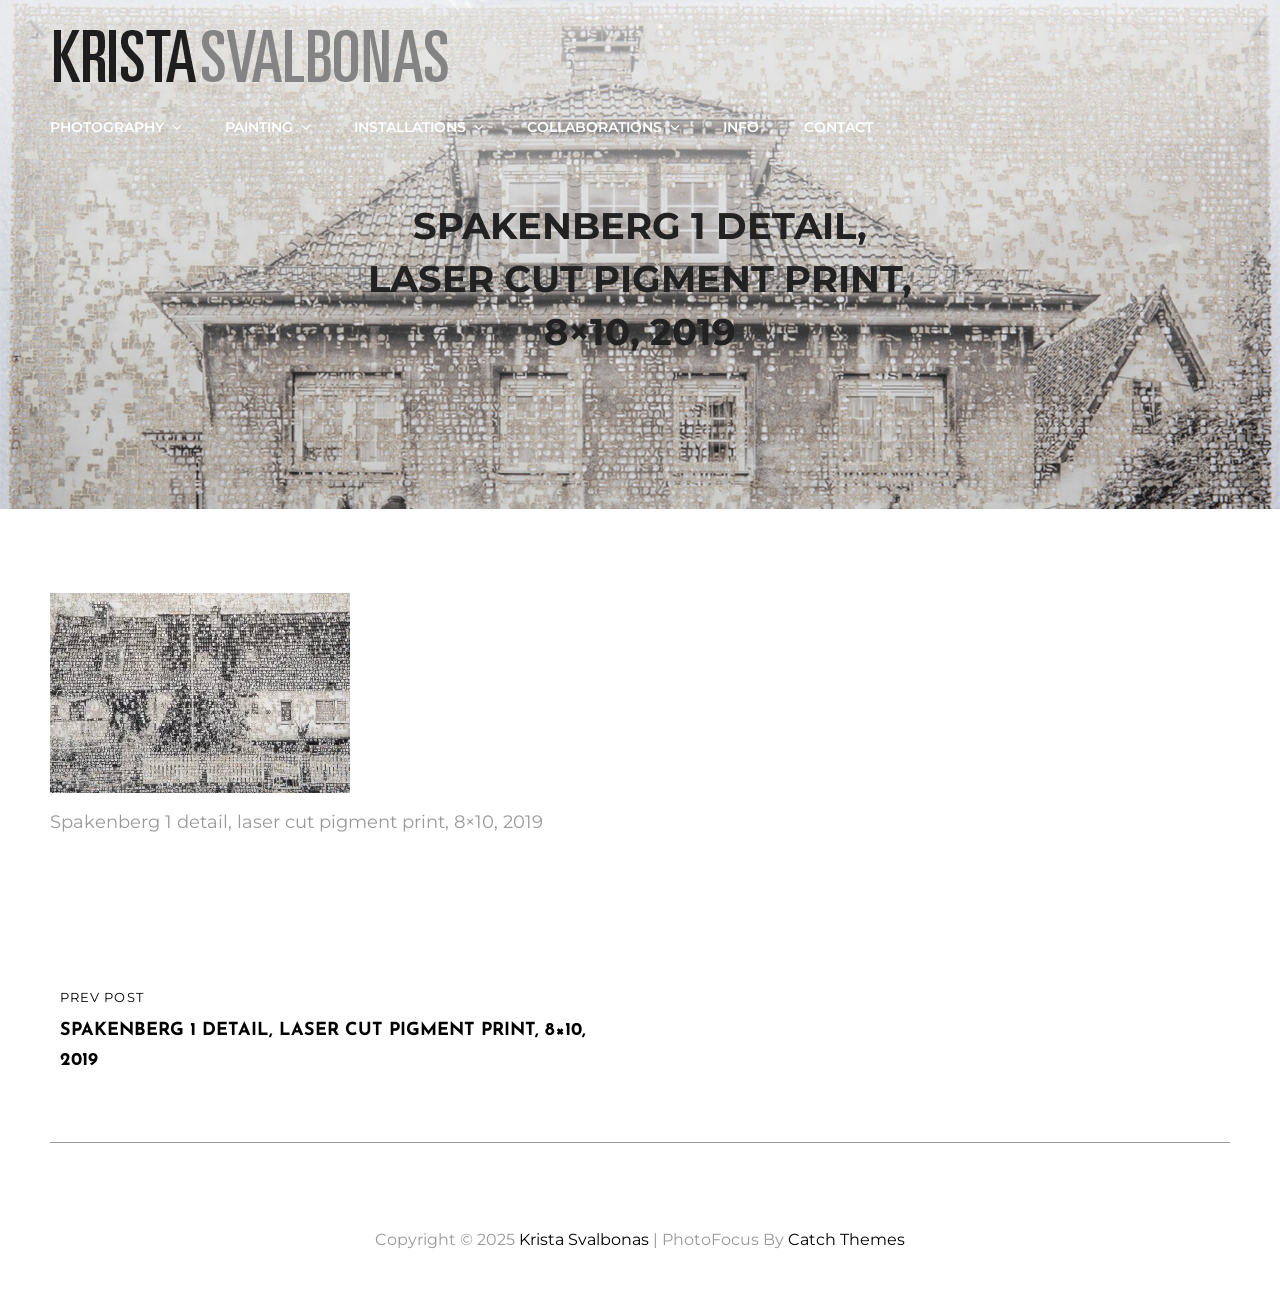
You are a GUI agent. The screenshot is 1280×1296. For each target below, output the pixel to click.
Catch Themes (846, 1239)
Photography (117, 127)
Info (741, 127)
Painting (269, 127)
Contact (838, 127)
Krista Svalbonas (584, 1239)
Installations (420, 127)
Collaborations (605, 127)
